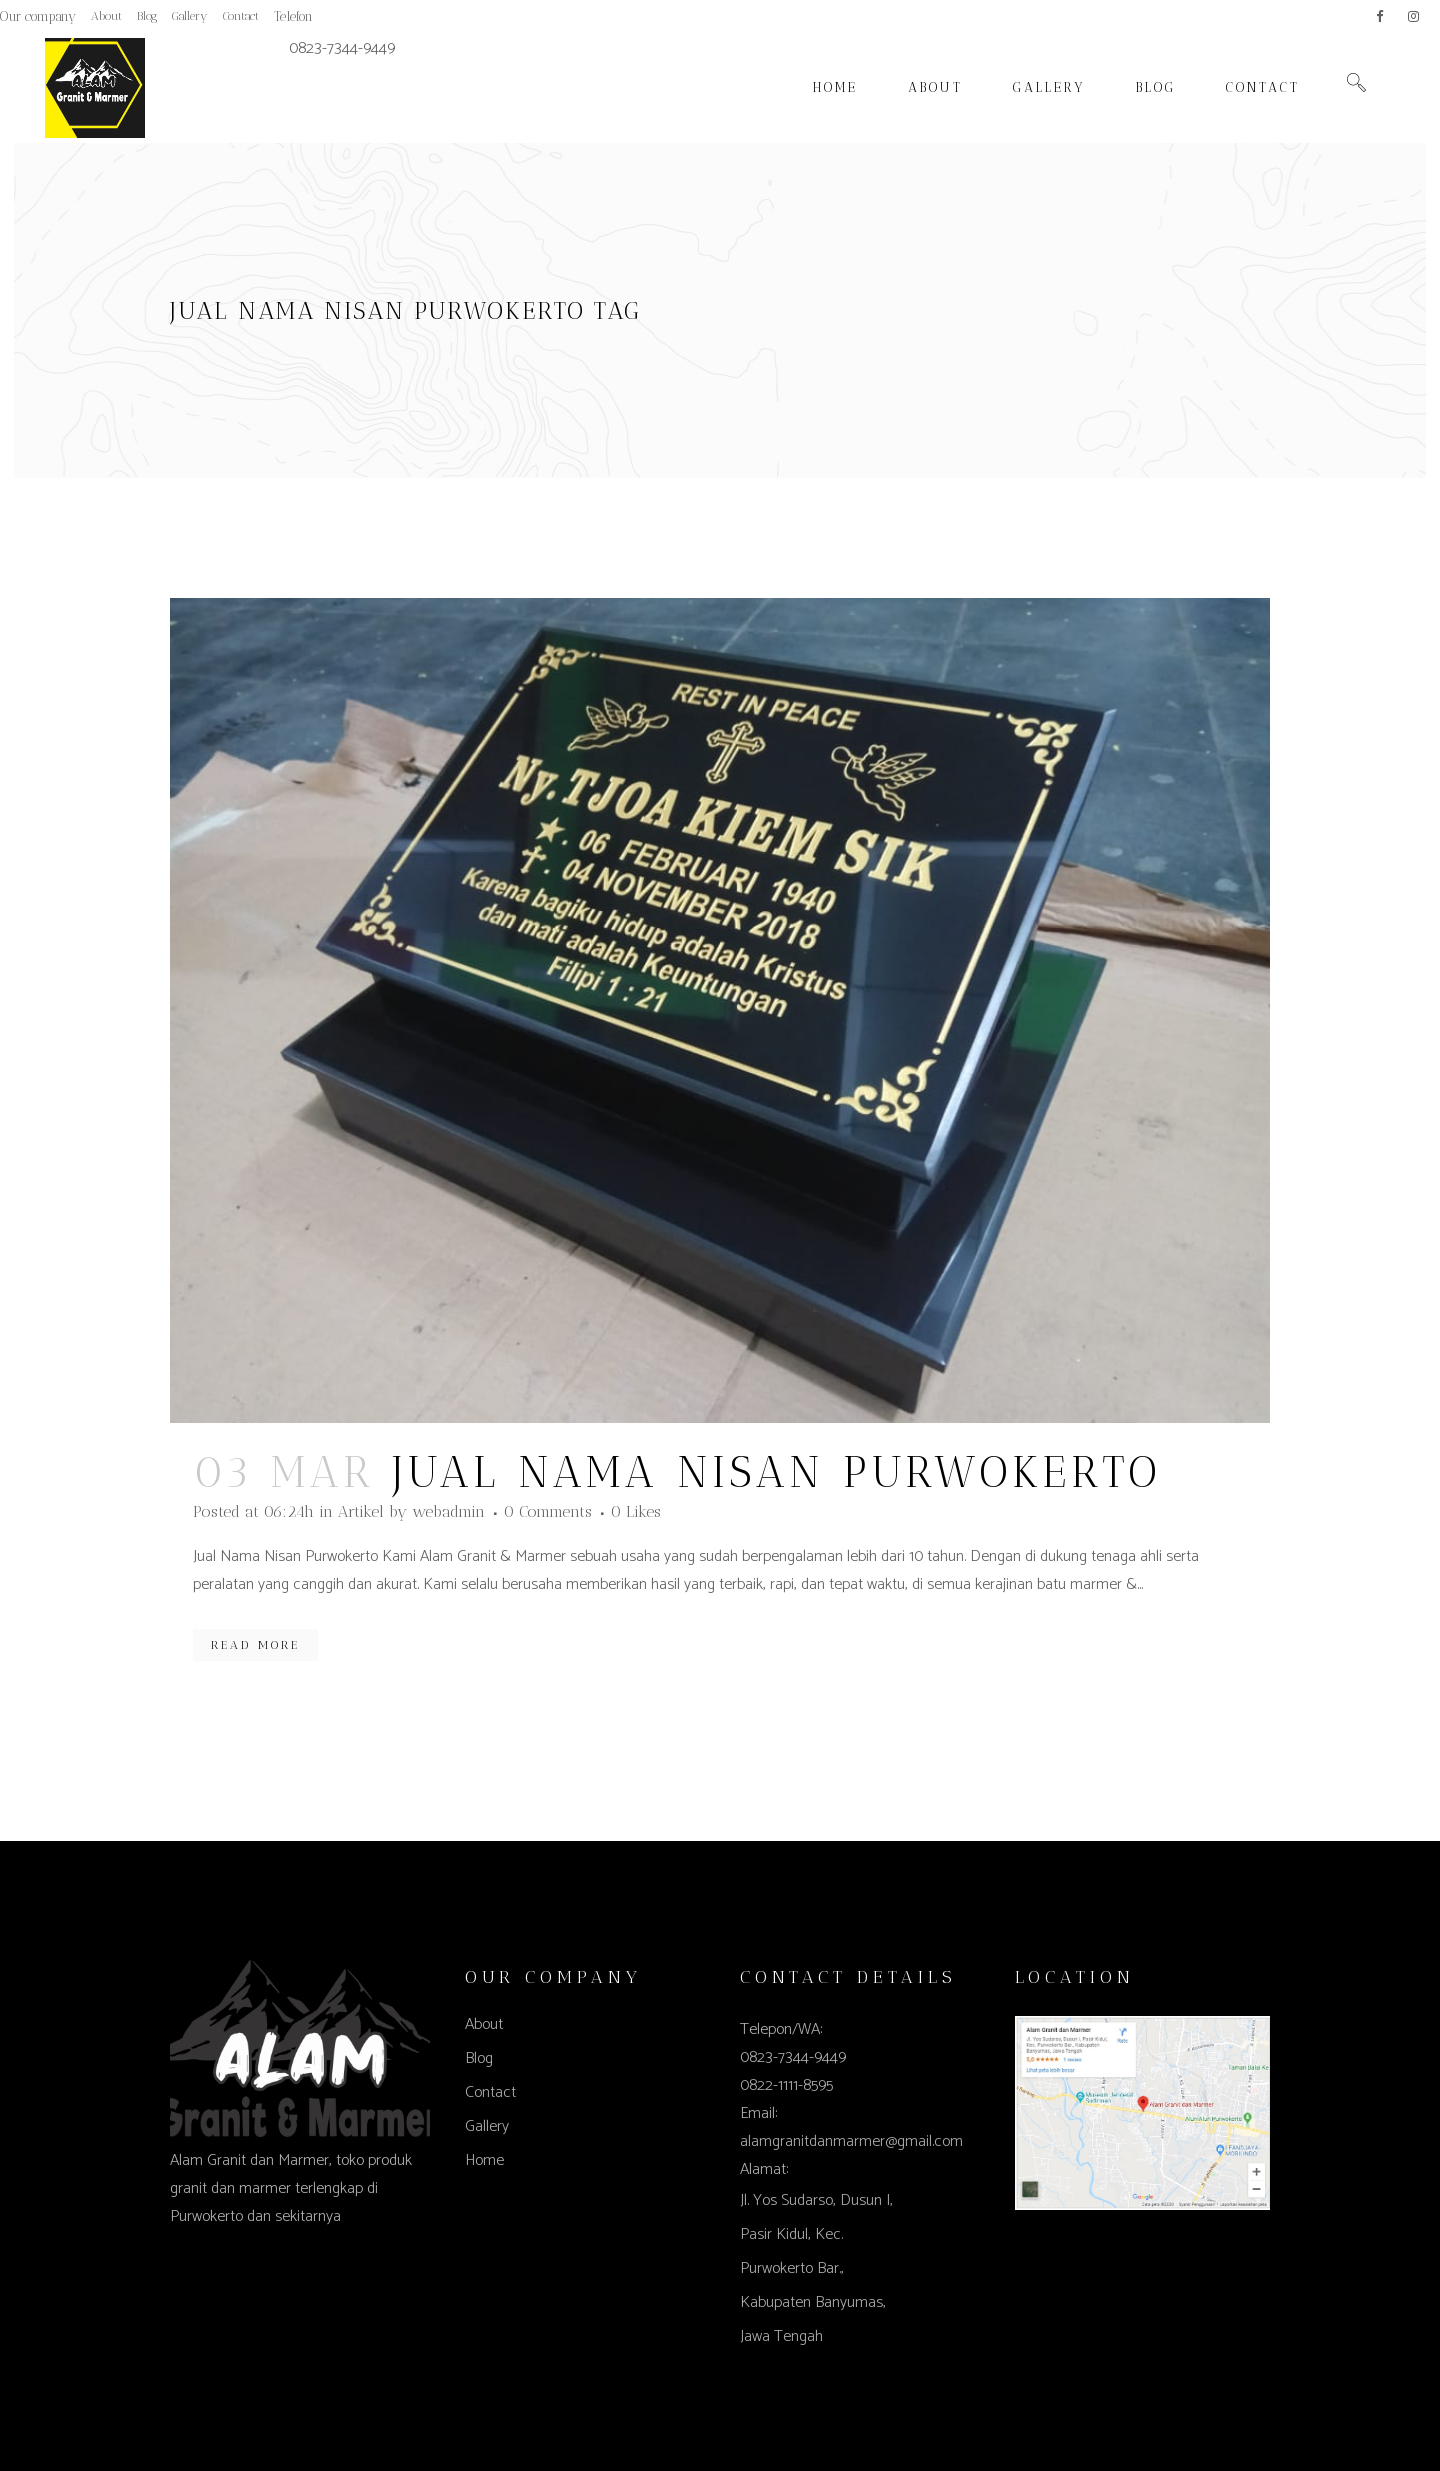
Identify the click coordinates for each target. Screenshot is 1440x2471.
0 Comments (548, 1511)
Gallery (190, 16)
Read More (255, 1645)
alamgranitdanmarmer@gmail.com (851, 2141)
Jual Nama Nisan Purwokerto (777, 1472)
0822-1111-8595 (786, 2085)
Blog (147, 16)
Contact (241, 16)
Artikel (361, 1511)
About (106, 16)
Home (484, 2160)
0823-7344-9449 (342, 48)
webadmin (448, 1511)
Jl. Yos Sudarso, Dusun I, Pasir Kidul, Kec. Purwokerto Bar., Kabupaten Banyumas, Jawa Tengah (816, 2268)
